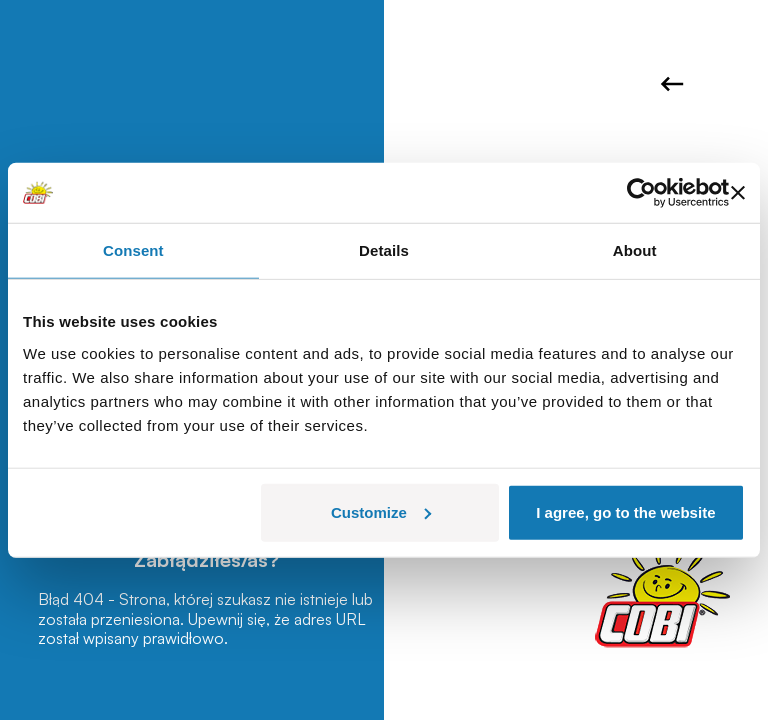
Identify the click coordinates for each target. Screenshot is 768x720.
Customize (381, 511)
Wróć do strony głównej (672, 84)
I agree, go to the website (625, 511)
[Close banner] (738, 193)
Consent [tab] (133, 250)
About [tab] (635, 250)
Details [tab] (384, 250)
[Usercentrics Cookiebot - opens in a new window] (641, 193)
